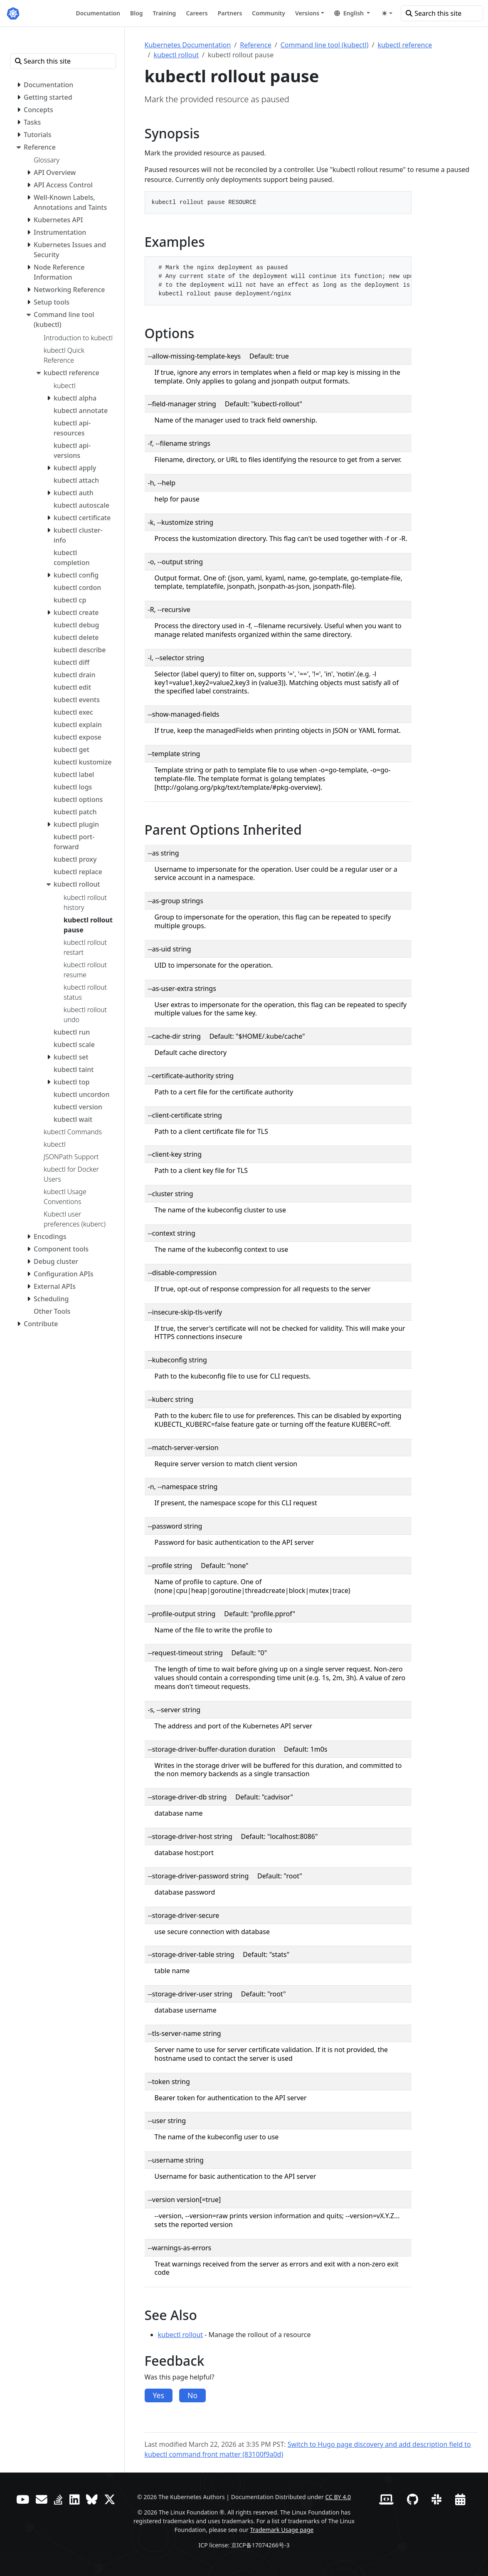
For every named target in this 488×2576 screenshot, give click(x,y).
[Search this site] (442, 13)
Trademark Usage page (281, 2530)
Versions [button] (307, 13)
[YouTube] (22, 2499)
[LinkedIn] (74, 2499)
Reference (255, 44)
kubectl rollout (176, 54)
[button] (352, 13)
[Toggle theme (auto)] (387, 13)
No (192, 2395)
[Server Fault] (58, 2499)
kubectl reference (404, 44)
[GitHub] (412, 2499)
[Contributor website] (386, 2499)
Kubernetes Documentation (188, 44)
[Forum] (41, 2499)
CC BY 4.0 (338, 2497)
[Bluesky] (92, 2499)
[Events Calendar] (460, 2499)
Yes (158, 2395)
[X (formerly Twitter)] (110, 2499)
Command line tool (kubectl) (325, 44)
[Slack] (436, 2499)
